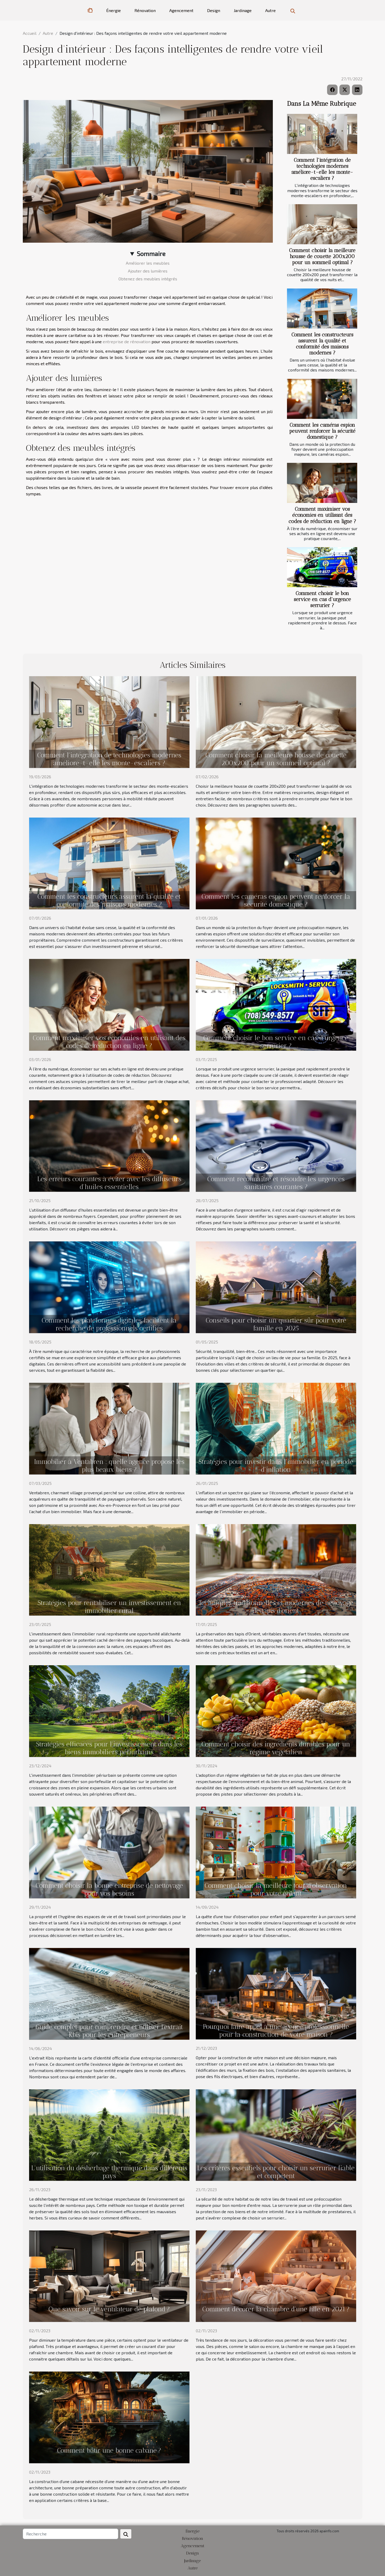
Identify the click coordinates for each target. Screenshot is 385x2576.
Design (213, 10)
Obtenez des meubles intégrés (147, 278)
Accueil (29, 33)
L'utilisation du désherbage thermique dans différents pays (109, 2172)
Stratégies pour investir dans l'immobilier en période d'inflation (275, 1465)
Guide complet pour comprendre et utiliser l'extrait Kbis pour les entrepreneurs (109, 2031)
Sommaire (151, 253)
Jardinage (243, 10)
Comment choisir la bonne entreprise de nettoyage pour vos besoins (109, 1889)
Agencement (181, 10)
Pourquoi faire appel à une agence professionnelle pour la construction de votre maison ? (276, 2030)
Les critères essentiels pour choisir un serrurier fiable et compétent (276, 2172)
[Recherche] (70, 2534)
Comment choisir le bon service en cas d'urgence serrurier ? (322, 599)
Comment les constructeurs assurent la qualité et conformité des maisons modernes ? (322, 344)
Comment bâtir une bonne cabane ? (109, 2450)
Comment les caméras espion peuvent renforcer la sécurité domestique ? (322, 431)
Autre (270, 10)
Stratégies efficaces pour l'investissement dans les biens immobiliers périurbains (109, 1748)
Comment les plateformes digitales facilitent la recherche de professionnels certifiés (109, 1324)
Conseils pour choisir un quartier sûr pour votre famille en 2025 (276, 1324)
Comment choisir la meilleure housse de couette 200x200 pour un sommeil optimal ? (322, 256)
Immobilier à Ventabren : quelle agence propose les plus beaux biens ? (109, 1465)
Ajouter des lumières (147, 270)
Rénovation (145, 10)
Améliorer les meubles (148, 262)
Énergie (113, 10)
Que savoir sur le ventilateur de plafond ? (109, 2309)
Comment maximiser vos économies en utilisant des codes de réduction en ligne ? (322, 515)
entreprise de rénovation (126, 341)
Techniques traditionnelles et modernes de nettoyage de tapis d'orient (275, 1606)
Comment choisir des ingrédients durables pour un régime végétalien (276, 1748)
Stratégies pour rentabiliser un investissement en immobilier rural (109, 1606)
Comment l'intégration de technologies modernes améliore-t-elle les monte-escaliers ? (322, 169)
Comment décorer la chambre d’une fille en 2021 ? (276, 2309)
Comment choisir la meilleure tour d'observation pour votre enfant (276, 1889)
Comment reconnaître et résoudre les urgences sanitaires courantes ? (276, 1183)
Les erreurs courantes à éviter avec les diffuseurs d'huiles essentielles (109, 1183)
